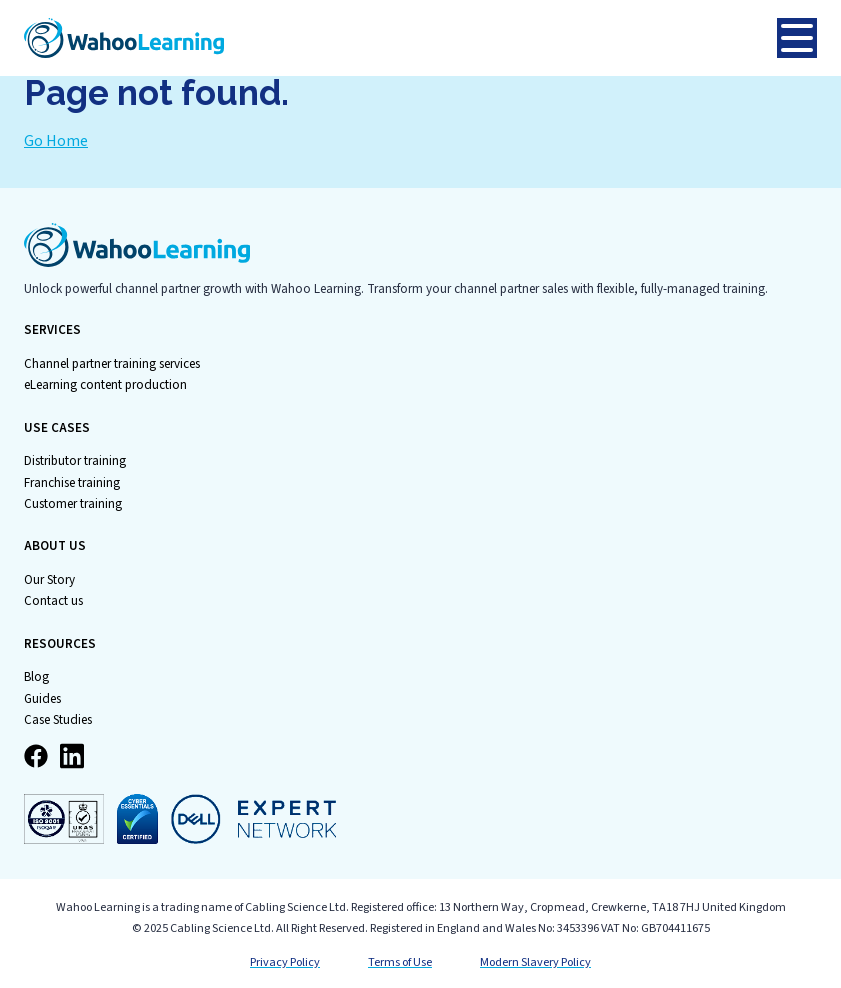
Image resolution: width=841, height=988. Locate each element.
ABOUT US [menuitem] (55, 546)
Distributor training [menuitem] (75, 461)
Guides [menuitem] (42, 699)
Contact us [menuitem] (53, 601)
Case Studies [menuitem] (58, 720)
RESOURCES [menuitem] (60, 644)
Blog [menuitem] (36, 677)
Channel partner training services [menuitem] (112, 364)
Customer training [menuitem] (73, 504)
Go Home (56, 141)
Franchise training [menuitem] (72, 483)
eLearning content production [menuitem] (105, 385)
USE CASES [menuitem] (57, 428)
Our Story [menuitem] (49, 580)
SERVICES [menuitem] (52, 330)
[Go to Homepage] (400, 38)
